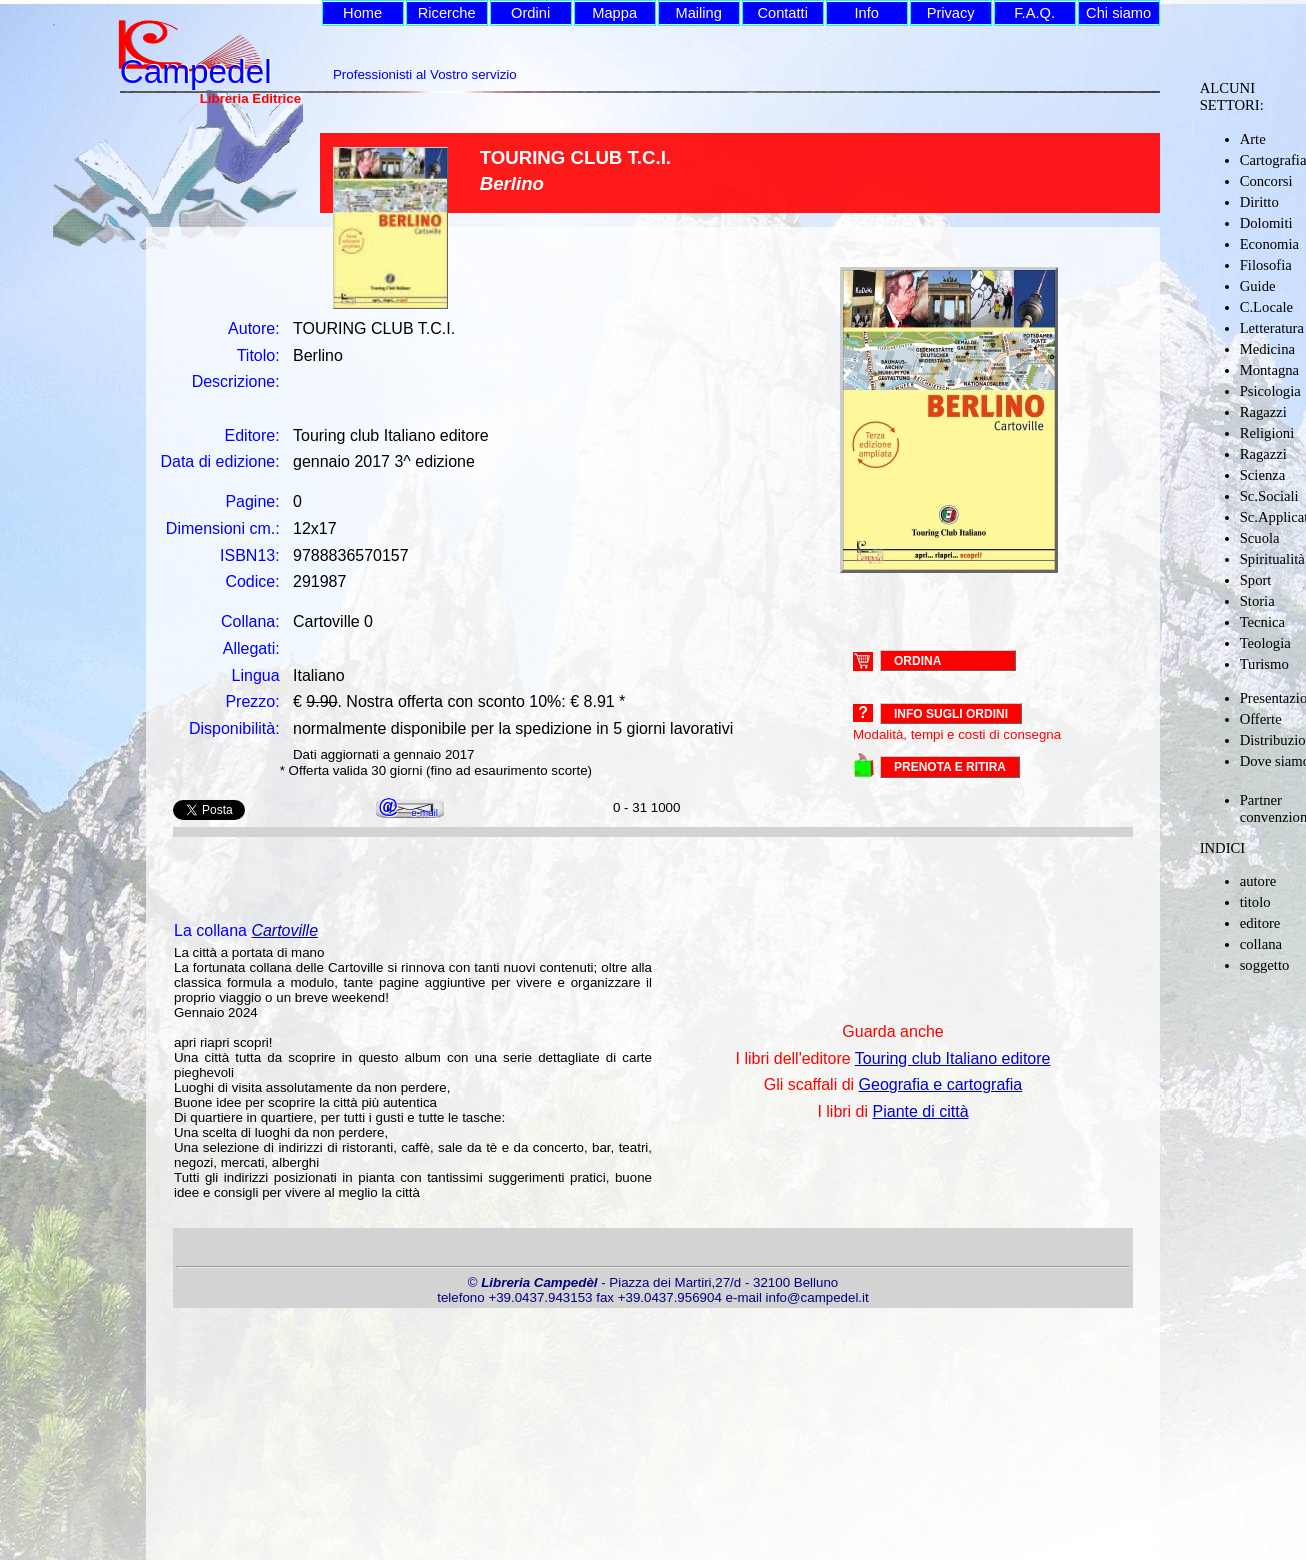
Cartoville (284, 930)
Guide (1258, 286)
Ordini (530, 13)
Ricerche (447, 13)
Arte (1253, 139)
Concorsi (1266, 181)
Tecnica (1262, 622)
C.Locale (1266, 307)
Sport (1256, 580)
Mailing (698, 13)
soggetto (1265, 965)
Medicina (1267, 349)
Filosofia (1266, 265)
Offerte (1261, 719)
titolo (1255, 902)
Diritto (1259, 202)
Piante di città (921, 1111)
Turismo (1264, 664)
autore (1258, 881)
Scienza (1263, 475)
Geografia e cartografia (941, 1084)
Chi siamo (1118, 13)
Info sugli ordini (951, 714)
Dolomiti (1266, 223)
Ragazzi (1263, 412)
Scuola (1260, 538)
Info (866, 13)
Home (362, 13)
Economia (1269, 244)
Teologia (1265, 643)
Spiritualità (1272, 559)
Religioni (1267, 433)
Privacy (951, 13)
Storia (1257, 601)
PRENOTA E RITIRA (950, 767)
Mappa (614, 13)
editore (1260, 923)
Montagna (1269, 370)
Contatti (782, 13)
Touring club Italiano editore (953, 1058)
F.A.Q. (1034, 13)
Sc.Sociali (1269, 496)
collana (1261, 944)
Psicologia (1270, 391)
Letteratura (1272, 328)
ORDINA (917, 660)
